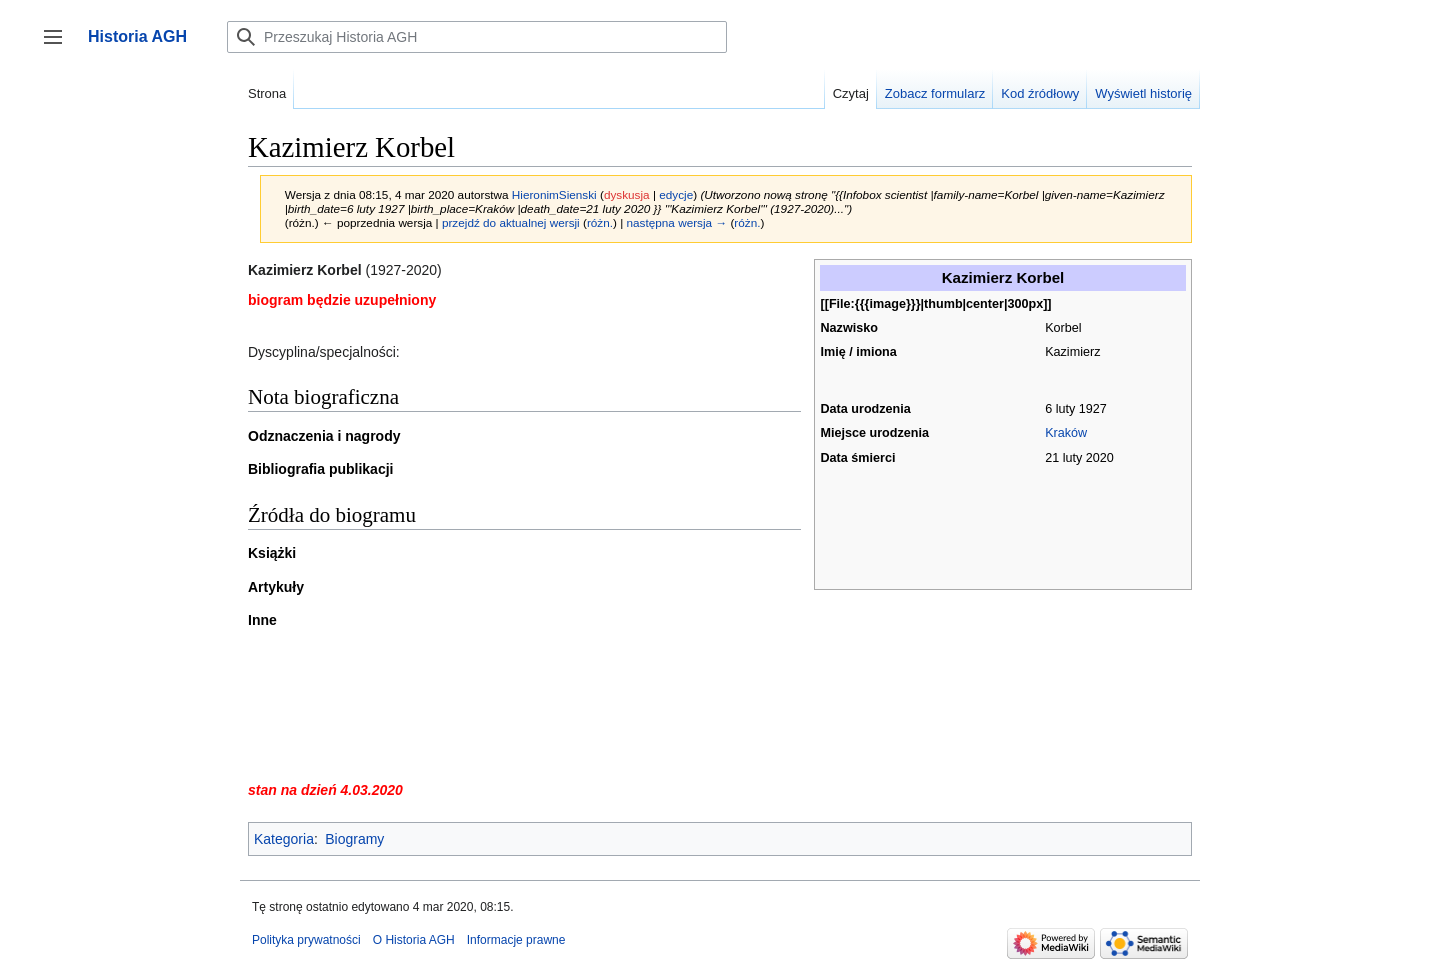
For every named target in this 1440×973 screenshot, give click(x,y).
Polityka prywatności (306, 940)
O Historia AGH (414, 940)
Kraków (1066, 433)
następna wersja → (677, 222)
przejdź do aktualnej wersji (511, 222)
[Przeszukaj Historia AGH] (477, 37)
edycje (676, 194)
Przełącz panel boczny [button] (59, 46)
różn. (600, 222)
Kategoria (284, 839)
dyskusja (627, 194)
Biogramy (354, 839)
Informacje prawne (516, 940)
